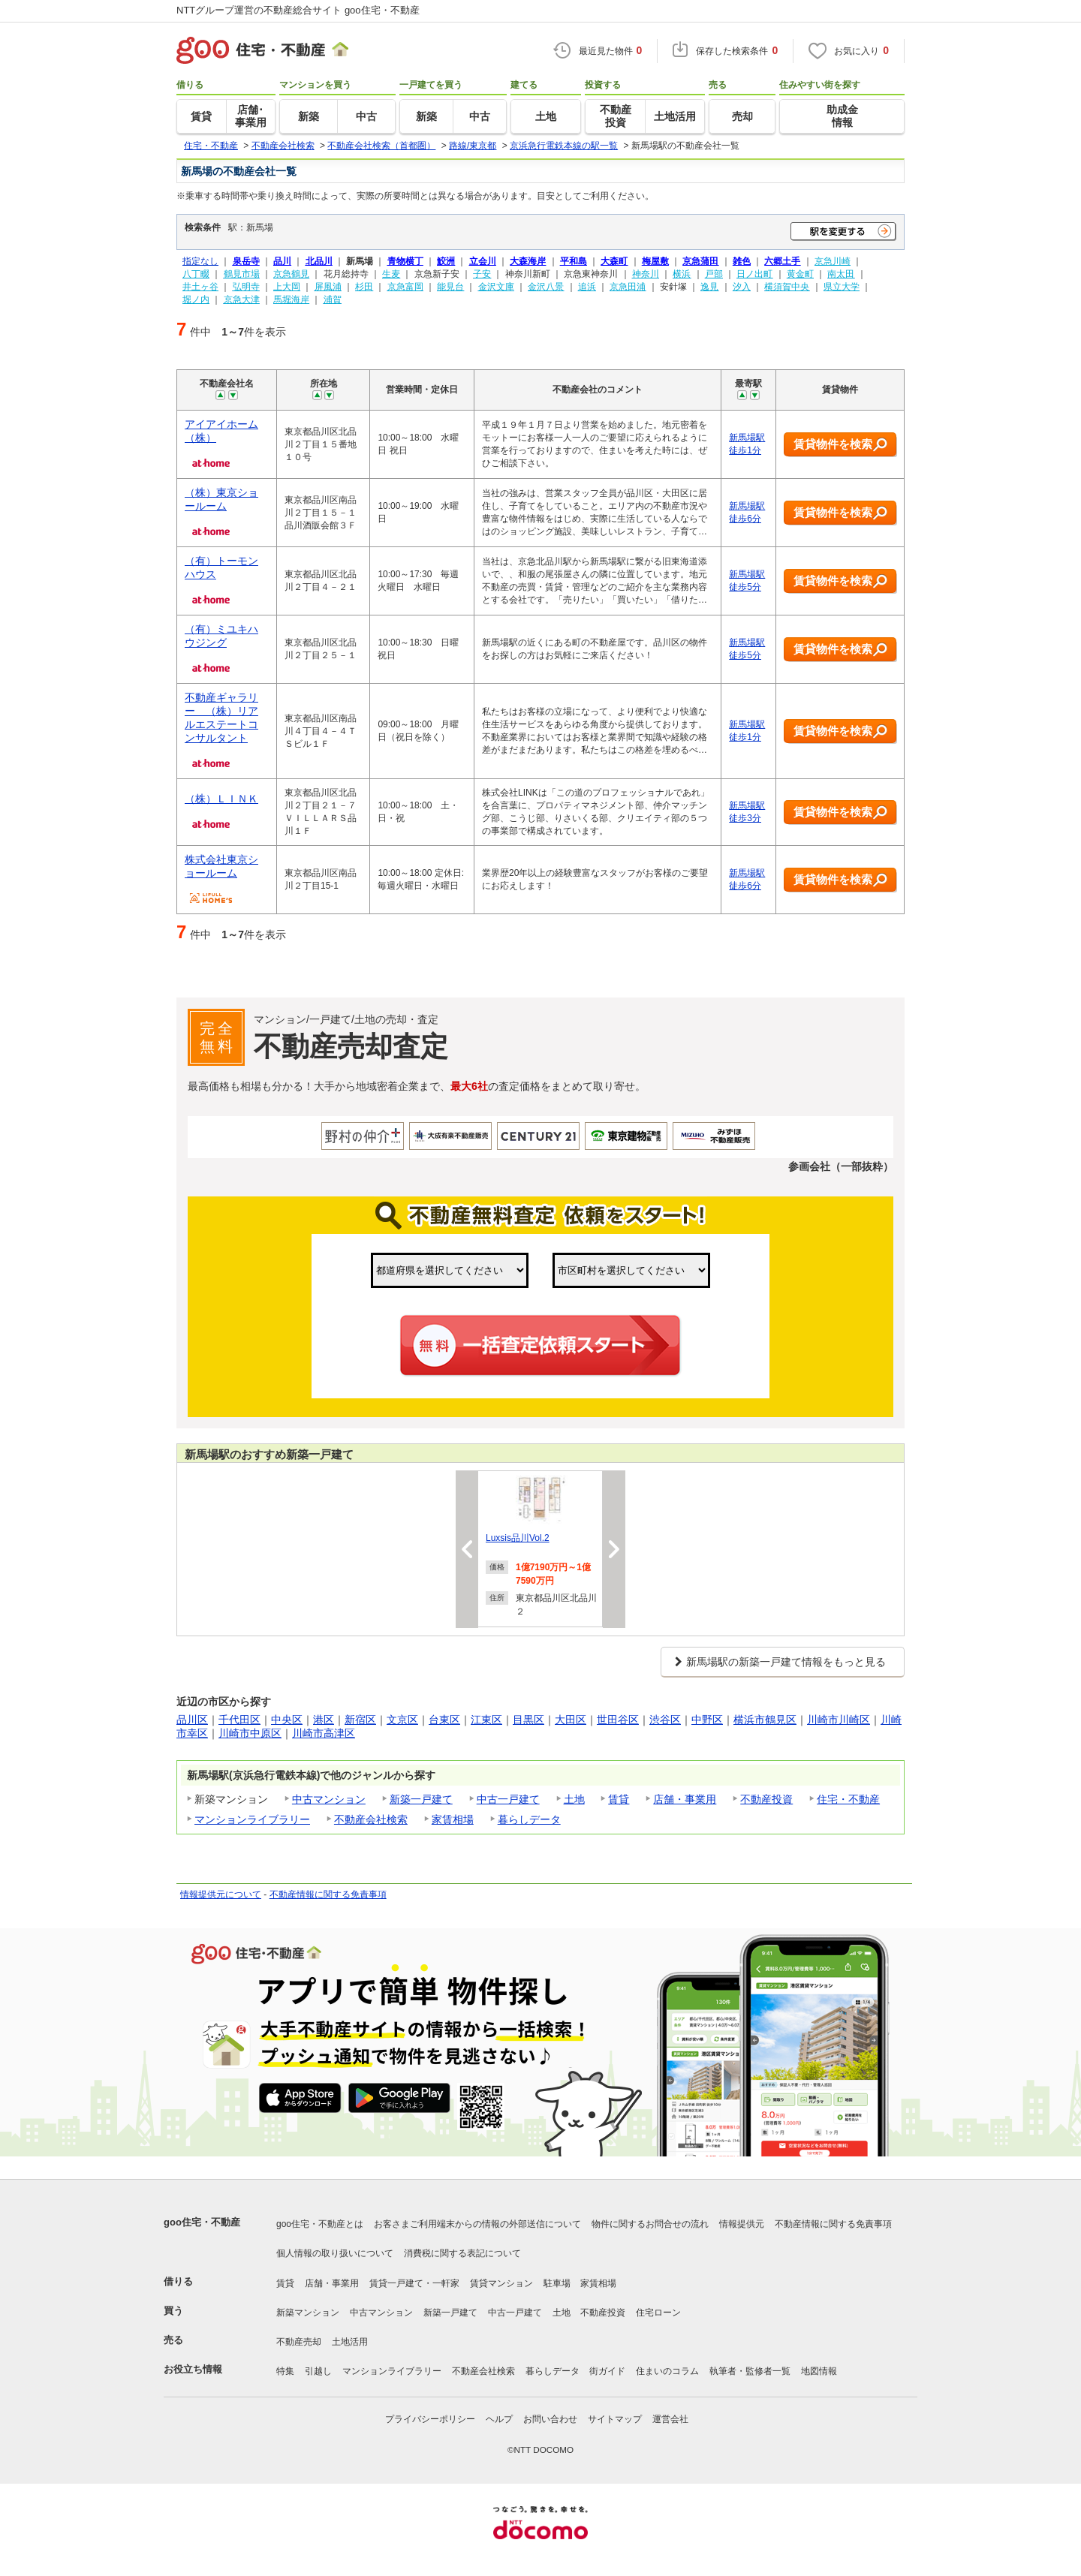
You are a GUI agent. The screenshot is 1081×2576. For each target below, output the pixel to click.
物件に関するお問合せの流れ (650, 2224)
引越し (318, 2371)
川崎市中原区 (250, 1733)
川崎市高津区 (323, 1733)
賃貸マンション (501, 2283)
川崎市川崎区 (838, 1720)
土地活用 (350, 2342)
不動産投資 (766, 1799)
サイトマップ (615, 2419)
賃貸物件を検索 (840, 445)
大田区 (570, 1720)
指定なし (200, 261)
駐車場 (557, 2283)
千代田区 (239, 1720)
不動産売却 (298, 2342)
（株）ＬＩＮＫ (221, 799)
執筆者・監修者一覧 (749, 2371)
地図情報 (819, 2371)
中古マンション (329, 1799)
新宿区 (360, 1720)
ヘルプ (499, 2419)
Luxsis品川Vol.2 (518, 1538)
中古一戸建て (508, 1799)
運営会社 (670, 2419)
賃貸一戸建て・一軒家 (414, 2283)
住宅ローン (658, 2312)
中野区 (707, 1720)
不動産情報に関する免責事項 (328, 1894)
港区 (323, 1720)
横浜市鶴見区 (764, 1720)
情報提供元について (220, 1894)
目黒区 (528, 1720)
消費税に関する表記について (462, 2253)
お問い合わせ (550, 2419)
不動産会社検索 (371, 1819)
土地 (574, 1799)
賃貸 (618, 1799)
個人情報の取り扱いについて (334, 2253)
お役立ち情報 (193, 2369)
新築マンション (307, 2312)
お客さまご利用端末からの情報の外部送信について (477, 2224)
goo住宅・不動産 (202, 2222)
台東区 (444, 1720)
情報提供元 (741, 2224)
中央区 (287, 1720)
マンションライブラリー (252, 1819)
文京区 (402, 1720)
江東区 (486, 1720)
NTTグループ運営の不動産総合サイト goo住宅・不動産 (298, 10)
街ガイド (607, 2371)
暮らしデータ (529, 1819)
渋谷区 (665, 1720)
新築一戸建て (421, 1799)
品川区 (192, 1720)
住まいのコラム (667, 2371)
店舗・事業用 (684, 1799)
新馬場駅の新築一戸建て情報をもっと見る (786, 1662)
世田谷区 (618, 1720)
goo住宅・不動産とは (319, 2224)
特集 (285, 2371)
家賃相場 (453, 1819)
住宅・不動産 (848, 1799)
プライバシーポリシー (430, 2419)
